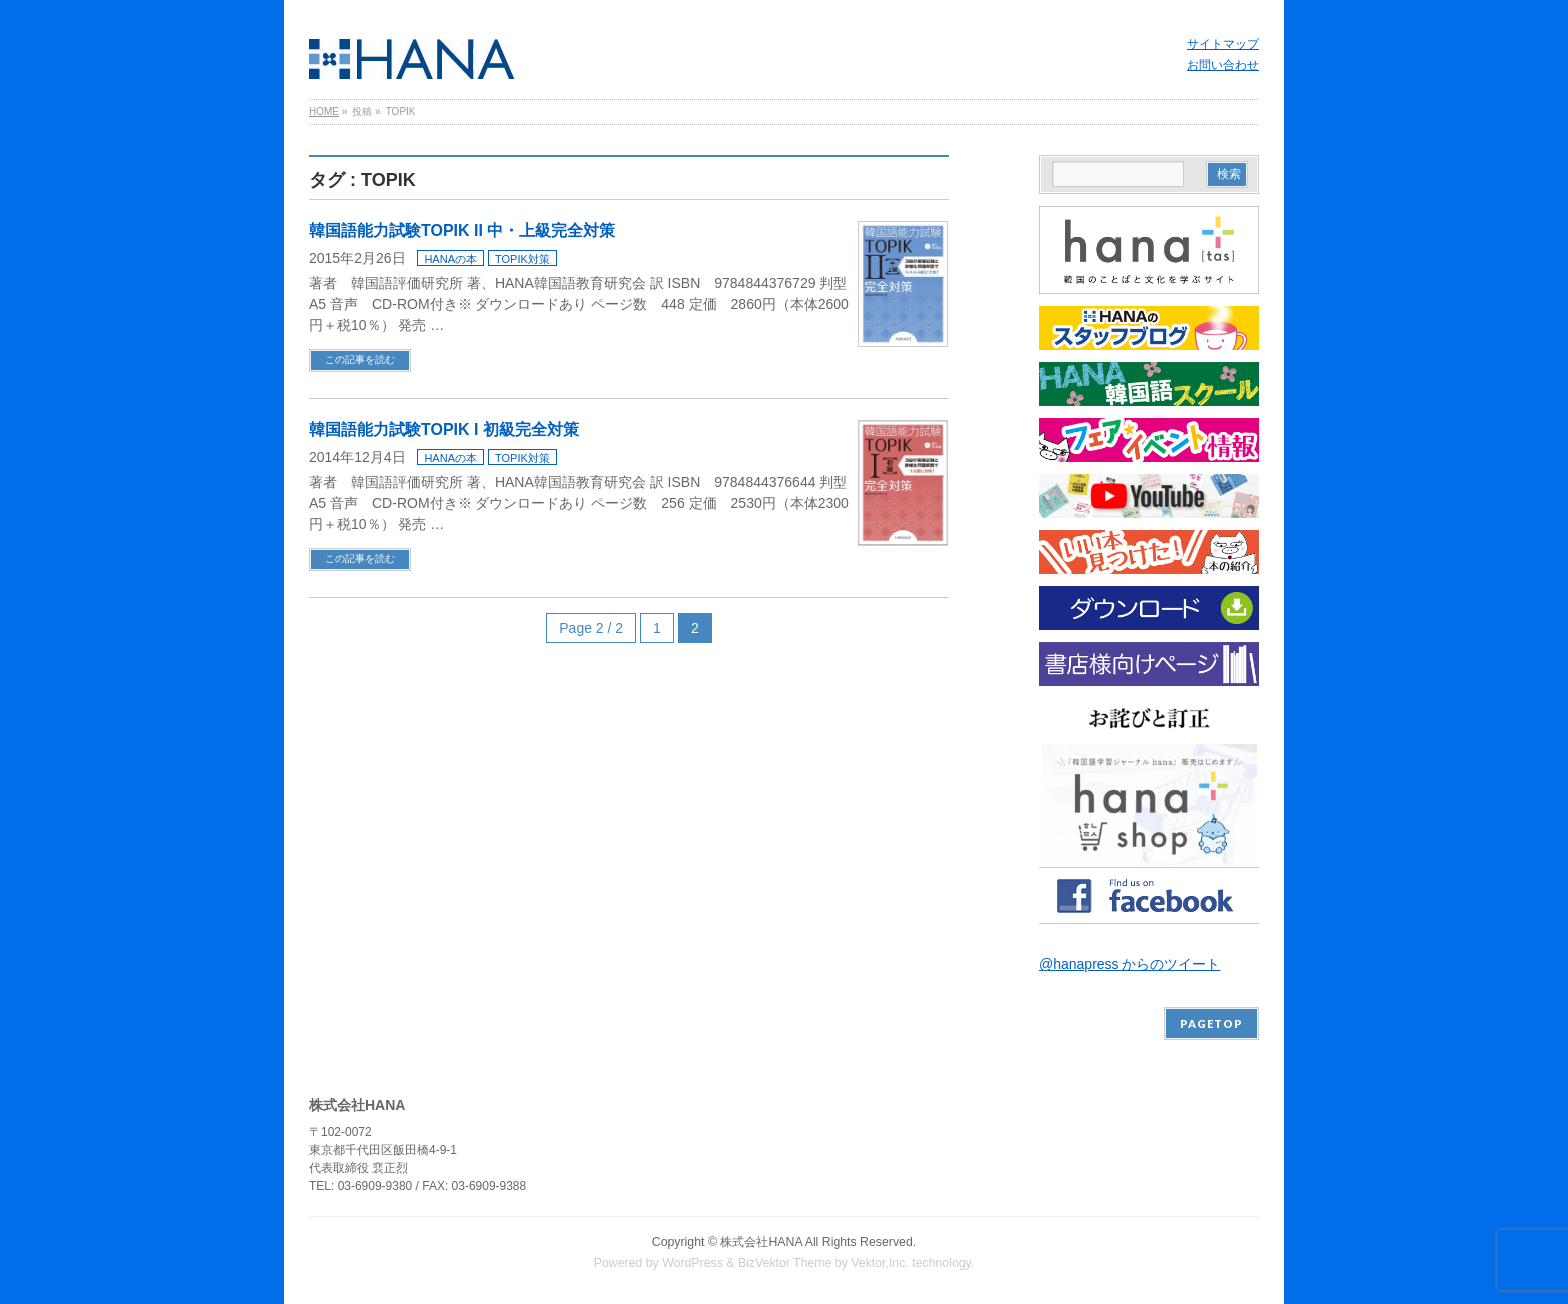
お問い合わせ (1223, 65)
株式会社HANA (761, 1242)
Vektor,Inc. (880, 1263)
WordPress (692, 1263)
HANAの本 (450, 259)
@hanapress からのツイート (1129, 964)
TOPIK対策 (522, 259)
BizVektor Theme (785, 1263)
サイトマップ (1223, 44)
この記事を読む (360, 359)
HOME (324, 111)
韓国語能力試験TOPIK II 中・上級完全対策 (462, 230)
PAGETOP (1211, 1023)
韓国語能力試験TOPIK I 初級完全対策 (444, 429)
